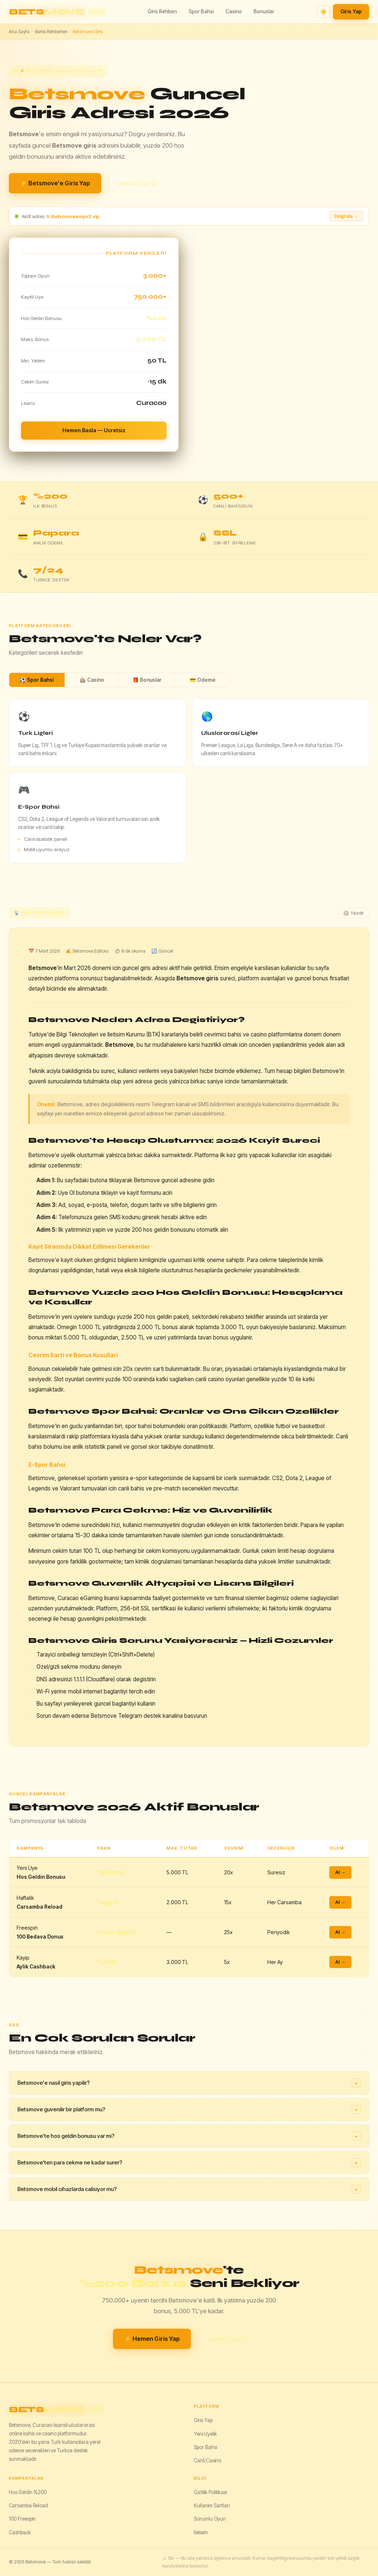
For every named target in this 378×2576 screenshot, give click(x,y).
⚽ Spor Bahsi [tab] (37, 680)
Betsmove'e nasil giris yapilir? (189, 2082)
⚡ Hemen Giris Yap (152, 2338)
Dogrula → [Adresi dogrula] (346, 216)
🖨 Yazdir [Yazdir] (353, 913)
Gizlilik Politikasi (210, 2492)
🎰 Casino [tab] (92, 680)
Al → (340, 1872)
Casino (234, 11)
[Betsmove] (96, 2410)
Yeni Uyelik (205, 2434)
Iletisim (201, 2532)
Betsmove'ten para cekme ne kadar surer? (189, 2162)
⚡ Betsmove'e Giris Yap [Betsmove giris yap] (55, 183)
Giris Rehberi (162, 11)
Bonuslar (264, 11)
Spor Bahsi (201, 11)
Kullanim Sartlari (212, 2505)
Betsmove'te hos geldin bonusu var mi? (189, 2136)
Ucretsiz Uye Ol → (140, 183)
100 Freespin (22, 2519)
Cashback (20, 2532)
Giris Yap (351, 11)
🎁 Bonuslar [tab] (147, 680)
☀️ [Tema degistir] (323, 11)
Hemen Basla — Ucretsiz (94, 430)
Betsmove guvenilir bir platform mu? (189, 2109)
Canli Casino (207, 2460)
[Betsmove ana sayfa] (57, 12)
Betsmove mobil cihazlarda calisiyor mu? (189, 2189)
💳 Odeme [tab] (203, 680)
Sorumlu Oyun (210, 2519)
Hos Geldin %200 (28, 2492)
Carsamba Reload (28, 2505)
